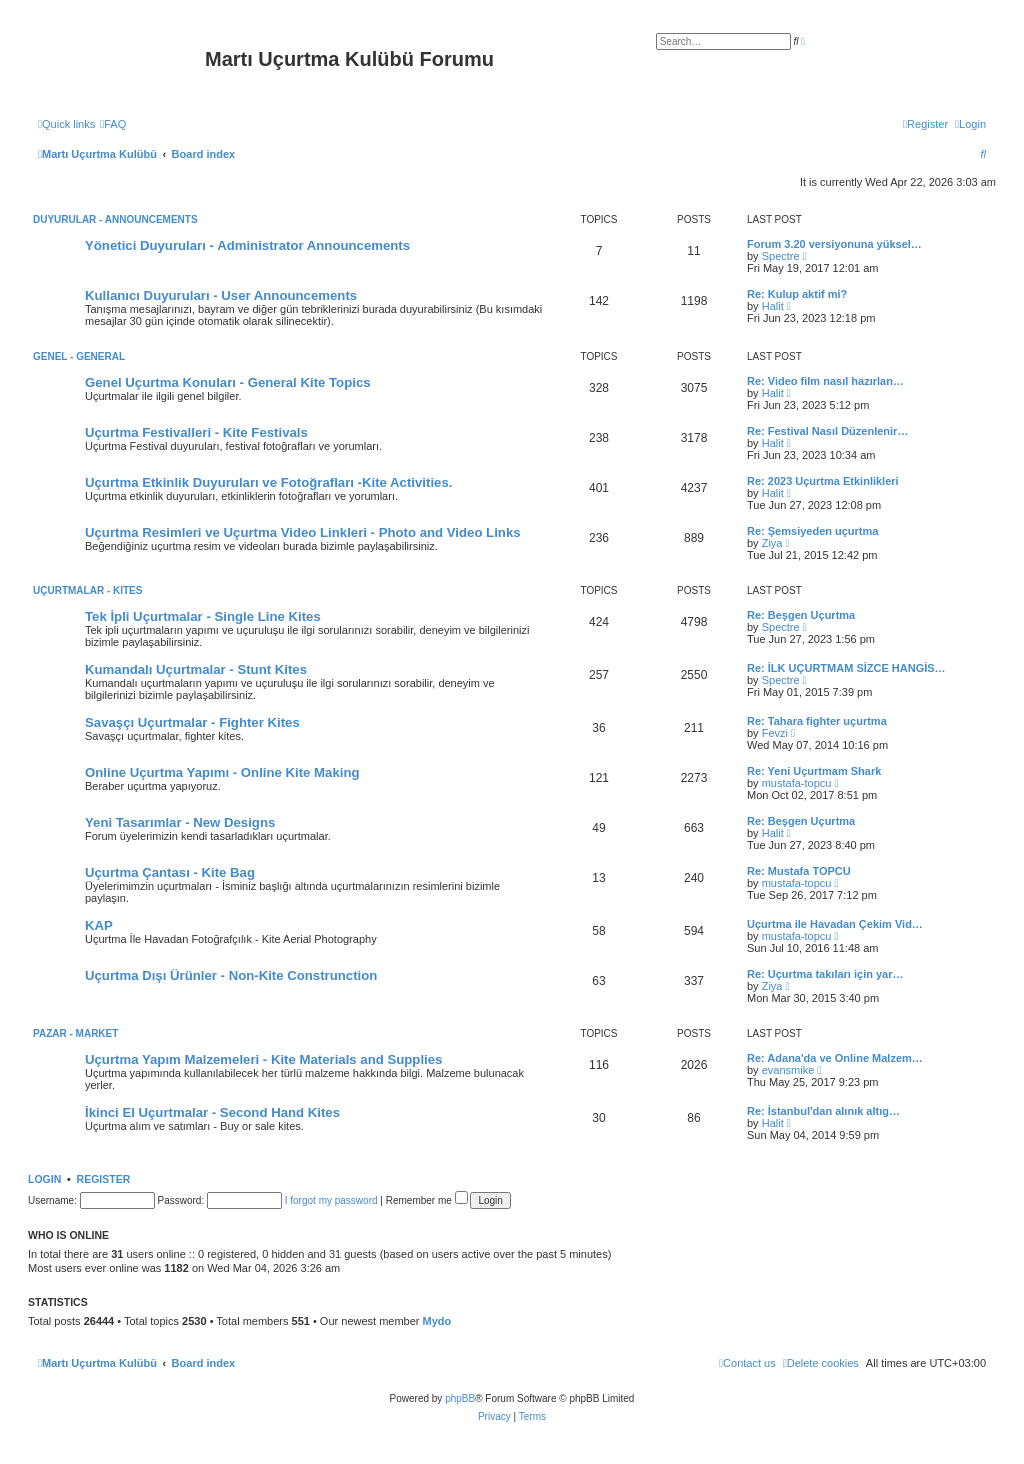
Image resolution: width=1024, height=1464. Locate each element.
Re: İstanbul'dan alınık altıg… (823, 1111)
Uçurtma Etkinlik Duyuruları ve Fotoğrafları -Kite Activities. (268, 482)
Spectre (781, 256)
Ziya (772, 543)
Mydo (437, 1321)
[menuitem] (113, 124)
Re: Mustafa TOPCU (799, 871)
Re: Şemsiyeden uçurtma (812, 531)
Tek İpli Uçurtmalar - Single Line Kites (203, 616)
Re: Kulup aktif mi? (797, 294)
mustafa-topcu (797, 783)
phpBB (460, 1398)
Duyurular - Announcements (115, 219)
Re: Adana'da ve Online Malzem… (835, 1058)
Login (44, 1179)
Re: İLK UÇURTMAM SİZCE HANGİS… (846, 668)
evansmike (788, 1070)
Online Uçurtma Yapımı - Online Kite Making (222, 772)
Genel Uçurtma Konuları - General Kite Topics (228, 382)
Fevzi (775, 733)
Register (104, 1179)
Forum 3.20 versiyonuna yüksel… (834, 244)
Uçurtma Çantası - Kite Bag (170, 872)
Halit (773, 306)
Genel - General (79, 356)
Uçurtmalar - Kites (87, 590)
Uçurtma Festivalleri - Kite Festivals (196, 432)
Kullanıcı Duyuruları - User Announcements (221, 295)
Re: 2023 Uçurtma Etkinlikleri (823, 481)
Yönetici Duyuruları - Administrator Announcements (247, 245)
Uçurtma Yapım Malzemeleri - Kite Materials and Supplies (263, 1059)
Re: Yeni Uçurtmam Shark (814, 771)
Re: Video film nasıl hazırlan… (825, 381)
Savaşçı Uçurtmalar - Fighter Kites (192, 722)
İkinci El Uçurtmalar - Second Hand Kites (212, 1112)
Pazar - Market (75, 1033)
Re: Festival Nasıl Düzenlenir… (827, 431)
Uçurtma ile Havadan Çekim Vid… (835, 924)
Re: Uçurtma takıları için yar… (825, 974)
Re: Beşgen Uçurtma (801, 615)
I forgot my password (331, 1200)
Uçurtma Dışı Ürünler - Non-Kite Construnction (231, 975)
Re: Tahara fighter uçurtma (817, 721)
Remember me (427, 1200)
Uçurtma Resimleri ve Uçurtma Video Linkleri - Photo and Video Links (303, 532)
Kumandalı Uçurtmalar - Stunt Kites (196, 669)
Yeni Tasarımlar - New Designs (180, 822)
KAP (99, 925)
